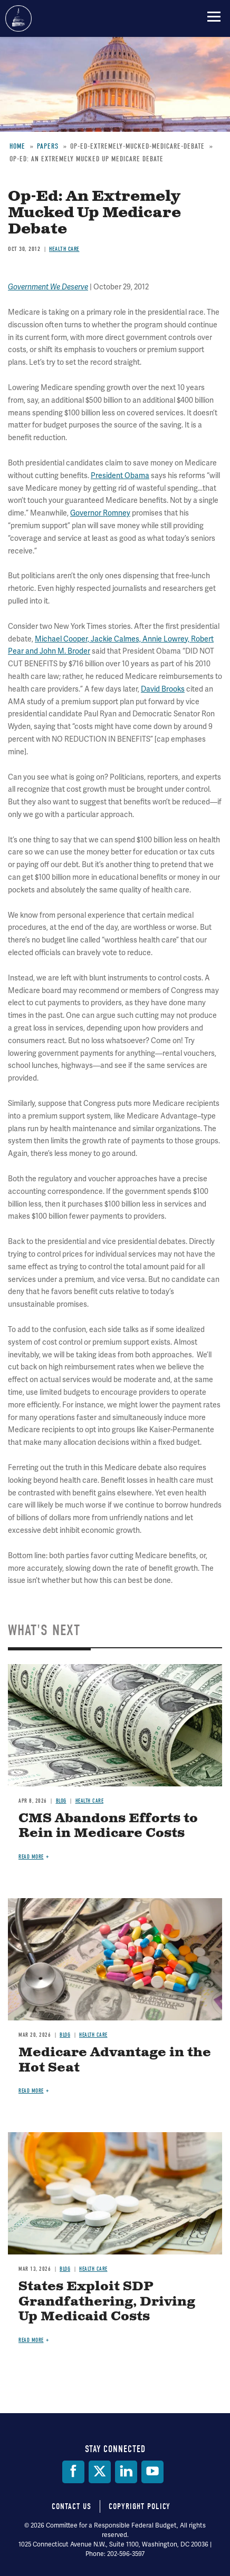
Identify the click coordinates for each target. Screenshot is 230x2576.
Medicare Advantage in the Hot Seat (114, 2060)
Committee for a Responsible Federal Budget (18, 18)
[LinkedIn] (126, 2472)
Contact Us (71, 2506)
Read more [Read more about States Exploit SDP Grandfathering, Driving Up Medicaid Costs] (31, 2340)
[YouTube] (152, 2472)
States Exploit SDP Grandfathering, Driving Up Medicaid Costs (106, 2302)
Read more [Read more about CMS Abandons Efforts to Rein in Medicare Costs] (31, 1856)
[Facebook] (73, 2472)
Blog (61, 1800)
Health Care (89, 1800)
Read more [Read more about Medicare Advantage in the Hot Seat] (31, 2090)
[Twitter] (100, 2472)
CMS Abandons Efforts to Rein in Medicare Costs (108, 1826)
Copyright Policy (139, 2506)
